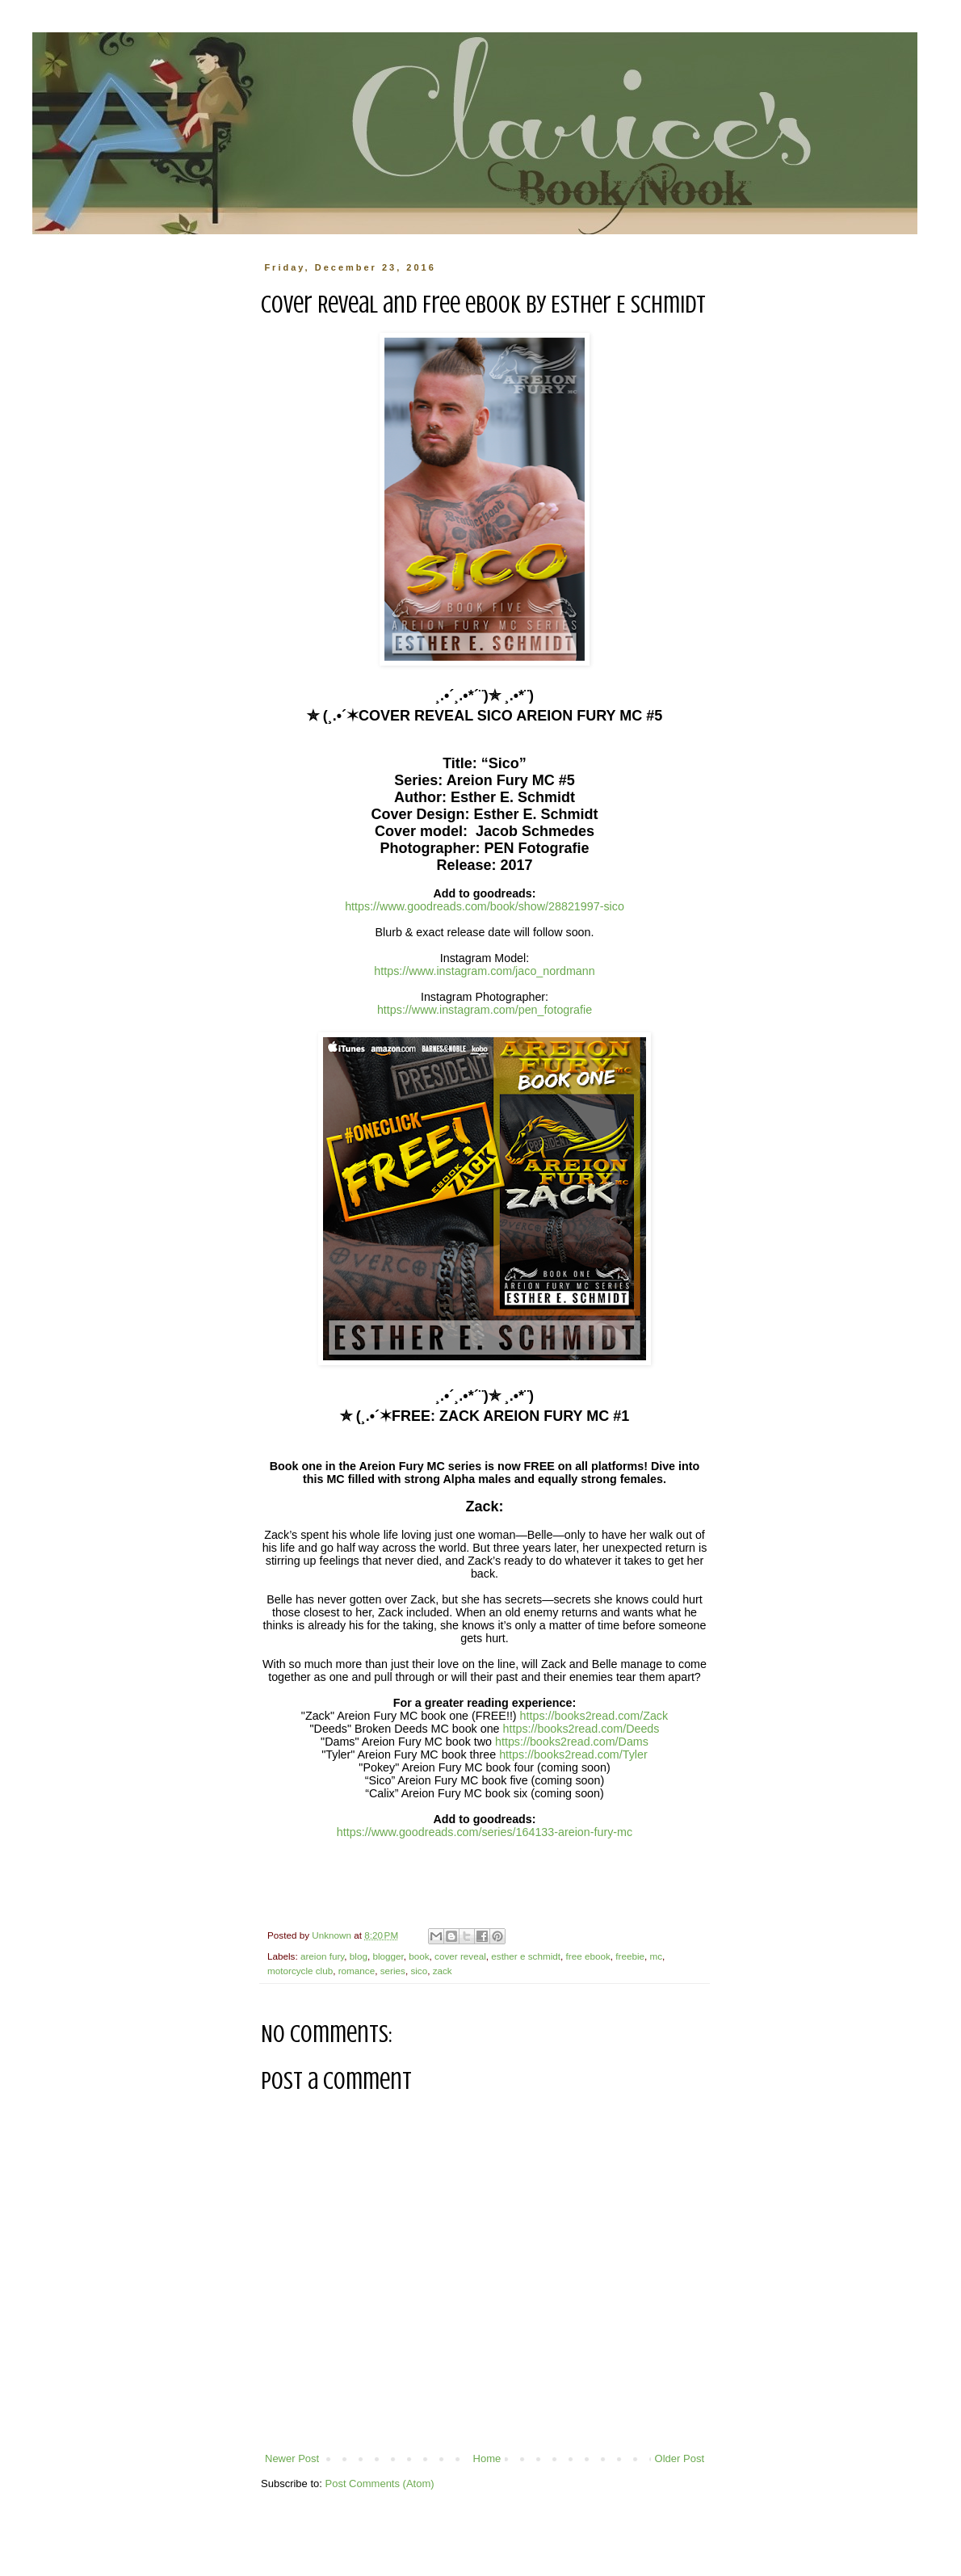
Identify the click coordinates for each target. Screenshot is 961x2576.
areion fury (322, 1956)
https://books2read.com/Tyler (573, 1754)
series (392, 1970)
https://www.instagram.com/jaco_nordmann (484, 970)
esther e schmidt (525, 1956)
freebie (629, 1956)
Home (487, 2458)
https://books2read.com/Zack (594, 1715)
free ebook (588, 1956)
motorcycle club (300, 1970)
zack (442, 1970)
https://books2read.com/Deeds (581, 1728)
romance (356, 1970)
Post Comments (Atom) (379, 2483)
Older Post (679, 2458)
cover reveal (460, 1956)
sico (418, 1970)
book (419, 1956)
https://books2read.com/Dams (571, 1741)
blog (358, 1956)
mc (656, 1956)
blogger (387, 1956)
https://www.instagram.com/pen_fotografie (484, 1009)
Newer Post (292, 2458)
